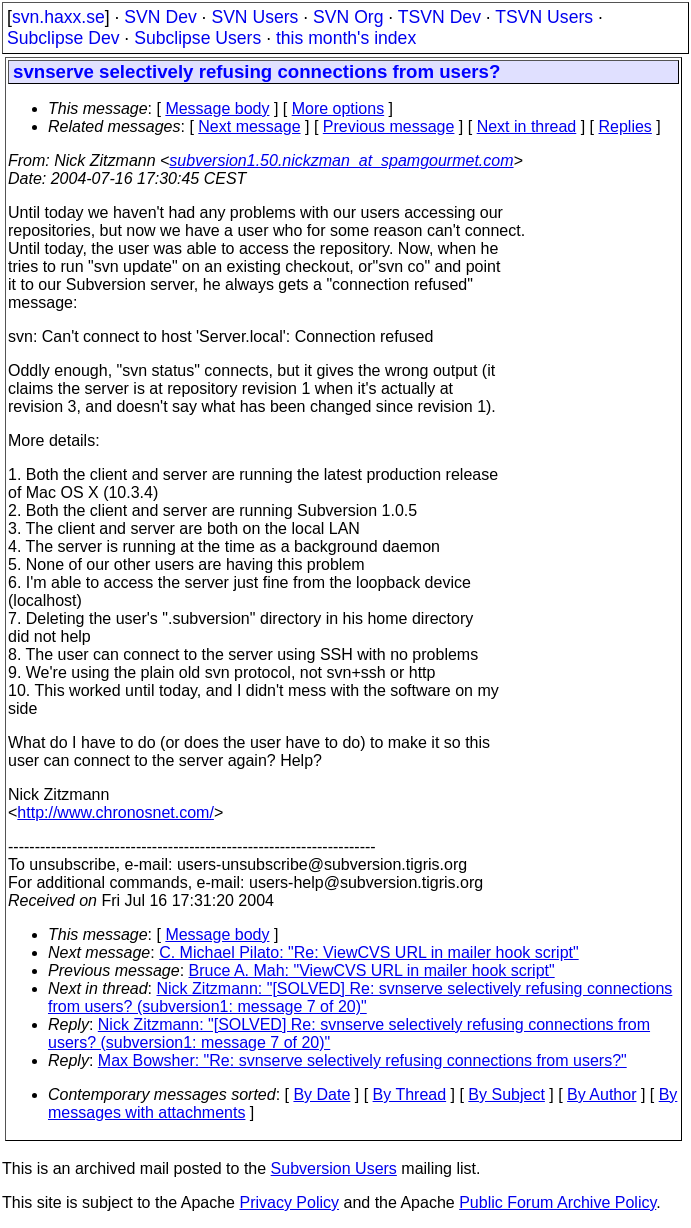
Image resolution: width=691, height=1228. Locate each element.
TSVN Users (544, 17)
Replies (625, 126)
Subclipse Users (197, 38)
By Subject (506, 1094)
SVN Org (348, 17)
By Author (601, 1094)
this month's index (346, 38)
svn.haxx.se (58, 17)
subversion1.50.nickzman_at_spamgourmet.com (341, 160)
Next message (249, 126)
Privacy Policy (289, 1202)
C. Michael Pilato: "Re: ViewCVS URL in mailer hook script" (369, 952)
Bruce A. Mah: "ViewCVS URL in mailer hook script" (372, 970)
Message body (217, 108)
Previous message (389, 126)
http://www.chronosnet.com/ (115, 812)
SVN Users (254, 17)
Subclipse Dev (63, 38)
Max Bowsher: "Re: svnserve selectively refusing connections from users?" (362, 1060)
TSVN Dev (439, 17)
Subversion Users (334, 1168)
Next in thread (527, 126)
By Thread (410, 1094)
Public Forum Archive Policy (557, 1202)
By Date (321, 1094)
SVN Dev (160, 17)
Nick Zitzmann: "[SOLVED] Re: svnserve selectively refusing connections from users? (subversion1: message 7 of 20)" (360, 997)
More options (338, 108)
